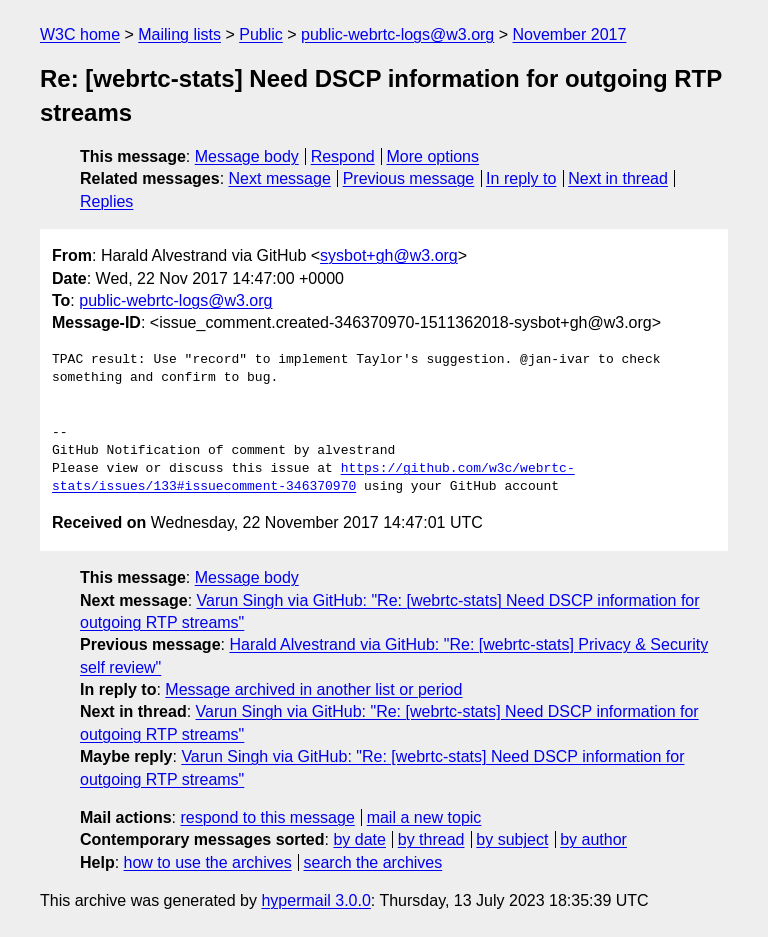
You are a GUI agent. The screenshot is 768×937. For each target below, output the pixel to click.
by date (359, 839)
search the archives (373, 862)
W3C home (80, 34)
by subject (512, 839)
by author (593, 839)
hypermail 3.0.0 (315, 900)
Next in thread (618, 178)
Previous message (409, 178)
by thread (431, 839)
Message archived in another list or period (313, 689)
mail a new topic (424, 817)
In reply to (521, 178)
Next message (280, 178)
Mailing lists (179, 34)
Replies (106, 201)
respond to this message (267, 817)
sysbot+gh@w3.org (389, 255)
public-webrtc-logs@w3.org (397, 34)
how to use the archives (208, 862)
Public (261, 34)
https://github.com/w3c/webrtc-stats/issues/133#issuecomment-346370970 (313, 478)
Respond (343, 156)
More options (433, 156)
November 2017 (570, 34)
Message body (247, 156)
